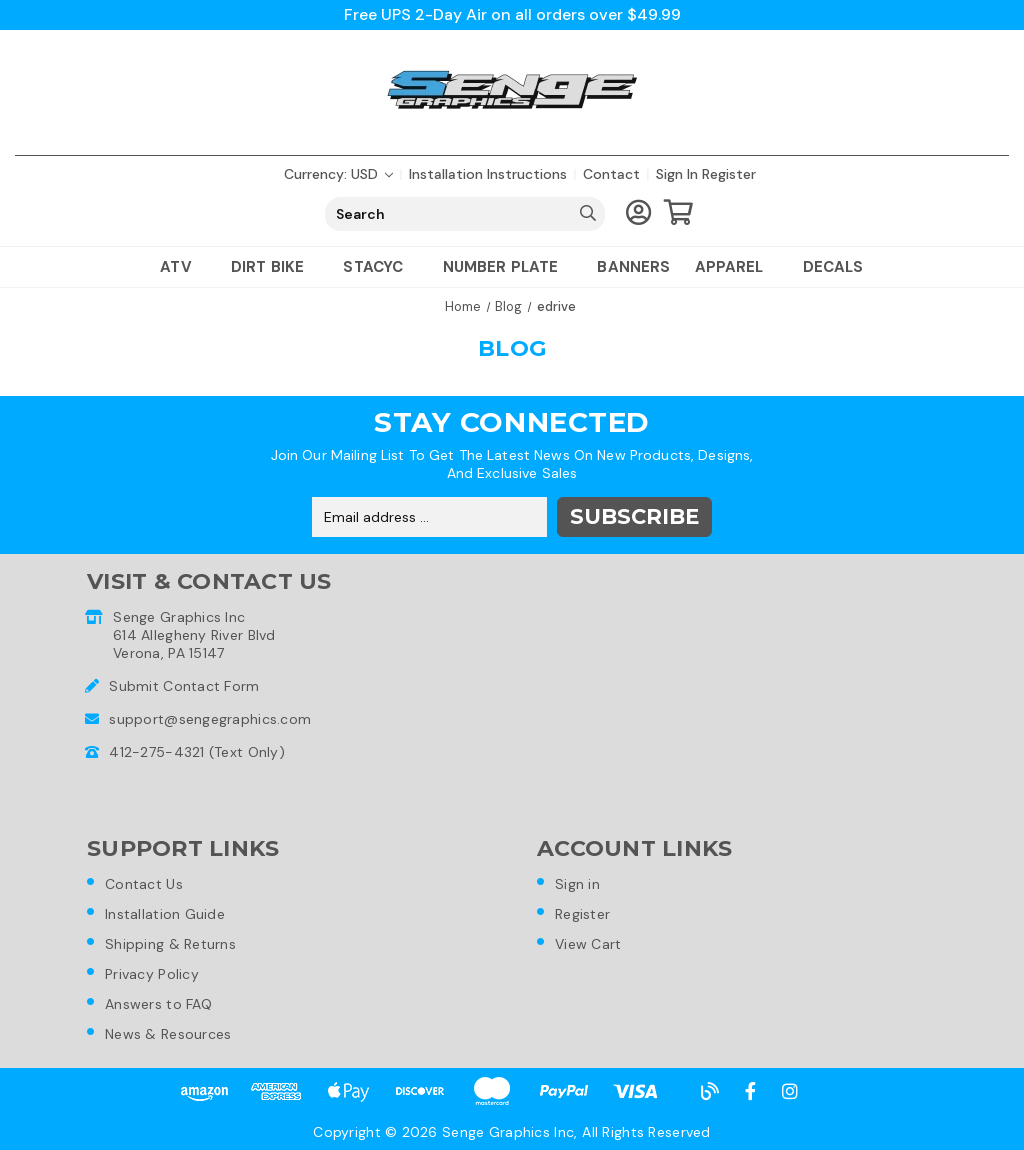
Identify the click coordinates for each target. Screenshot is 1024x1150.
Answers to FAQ (158, 1004)
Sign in (677, 174)
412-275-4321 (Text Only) (197, 752)
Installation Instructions (488, 174)
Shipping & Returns (170, 944)
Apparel (737, 267)
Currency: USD (338, 174)
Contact (611, 174)
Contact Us (144, 884)
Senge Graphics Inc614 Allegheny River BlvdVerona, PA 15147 (194, 635)
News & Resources (168, 1034)
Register (729, 174)
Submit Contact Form (184, 686)
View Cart (588, 944)
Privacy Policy (152, 974)
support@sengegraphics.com (210, 719)
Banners (633, 267)
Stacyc (380, 267)
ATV (183, 267)
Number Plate (508, 267)
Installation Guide (165, 914)
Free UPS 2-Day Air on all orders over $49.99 (512, 14)
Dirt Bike (275, 267)
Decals (833, 267)
